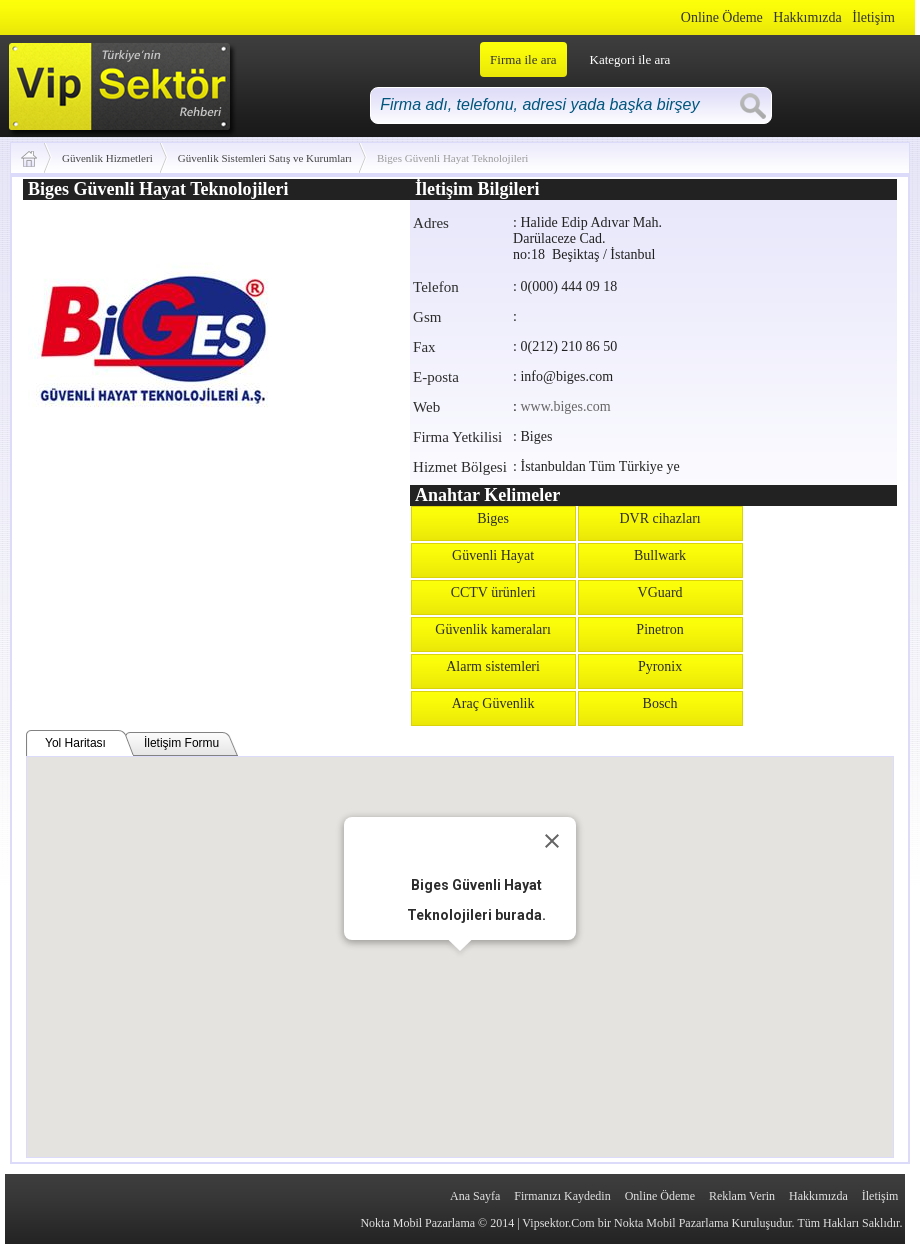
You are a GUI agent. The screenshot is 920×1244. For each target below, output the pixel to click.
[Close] (552, 841)
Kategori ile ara (630, 59)
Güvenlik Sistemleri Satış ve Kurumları (265, 158)
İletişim (873, 17)
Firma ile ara (523, 59)
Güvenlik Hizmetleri (107, 158)
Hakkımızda (807, 17)
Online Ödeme (722, 17)
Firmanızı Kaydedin (562, 1196)
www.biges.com (565, 406)
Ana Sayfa (475, 1196)
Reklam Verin (742, 1196)
